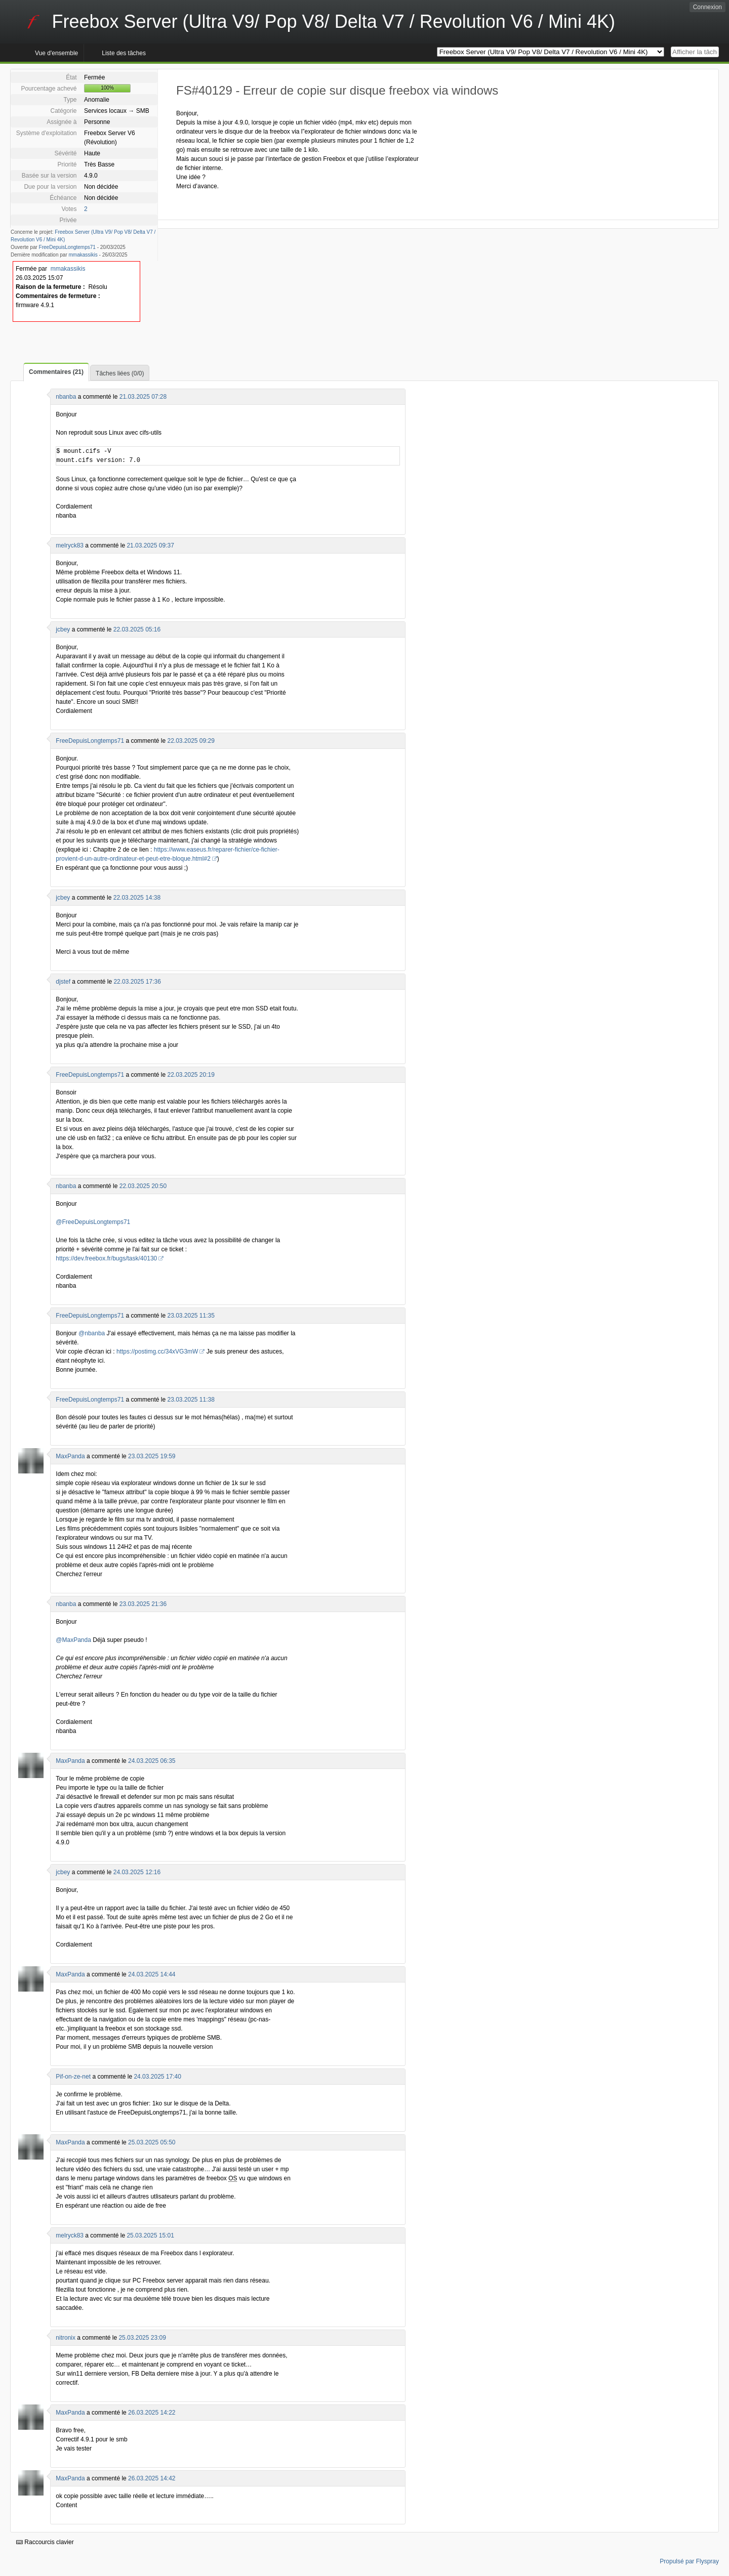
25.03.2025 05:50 (151, 2142)
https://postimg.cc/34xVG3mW (157, 1351)
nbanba (66, 396)
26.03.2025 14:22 (151, 2412)
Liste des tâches (124, 53)
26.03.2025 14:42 (151, 2478)
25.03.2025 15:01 (150, 2235)
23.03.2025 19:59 (151, 1456)
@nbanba (91, 1333)
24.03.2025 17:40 (157, 2076)
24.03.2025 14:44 (151, 1974)
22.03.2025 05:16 (136, 629)
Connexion (707, 7)
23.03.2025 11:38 (190, 1399)
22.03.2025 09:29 (190, 740)
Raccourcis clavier (45, 2542)
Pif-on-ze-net (73, 2076)
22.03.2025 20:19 (190, 1074)
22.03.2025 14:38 (136, 897)
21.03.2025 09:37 (150, 545)
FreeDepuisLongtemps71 (67, 247)
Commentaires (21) (56, 371)
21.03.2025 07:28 (143, 396)
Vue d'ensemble (56, 53)
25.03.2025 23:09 (142, 2337)
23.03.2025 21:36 (143, 1604)
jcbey (63, 629)
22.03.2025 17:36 (136, 981)
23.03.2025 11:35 (190, 1315)
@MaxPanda (73, 1639)
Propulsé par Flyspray (689, 2561)
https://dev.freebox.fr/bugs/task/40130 (106, 1258)
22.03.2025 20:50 (143, 1186)
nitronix (65, 2337)
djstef (63, 981)
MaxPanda (70, 1456)
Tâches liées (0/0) (120, 373)
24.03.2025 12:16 (136, 1872)
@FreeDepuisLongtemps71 (93, 1222)
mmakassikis (83, 255)
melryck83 (70, 545)
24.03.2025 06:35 (151, 1760)
